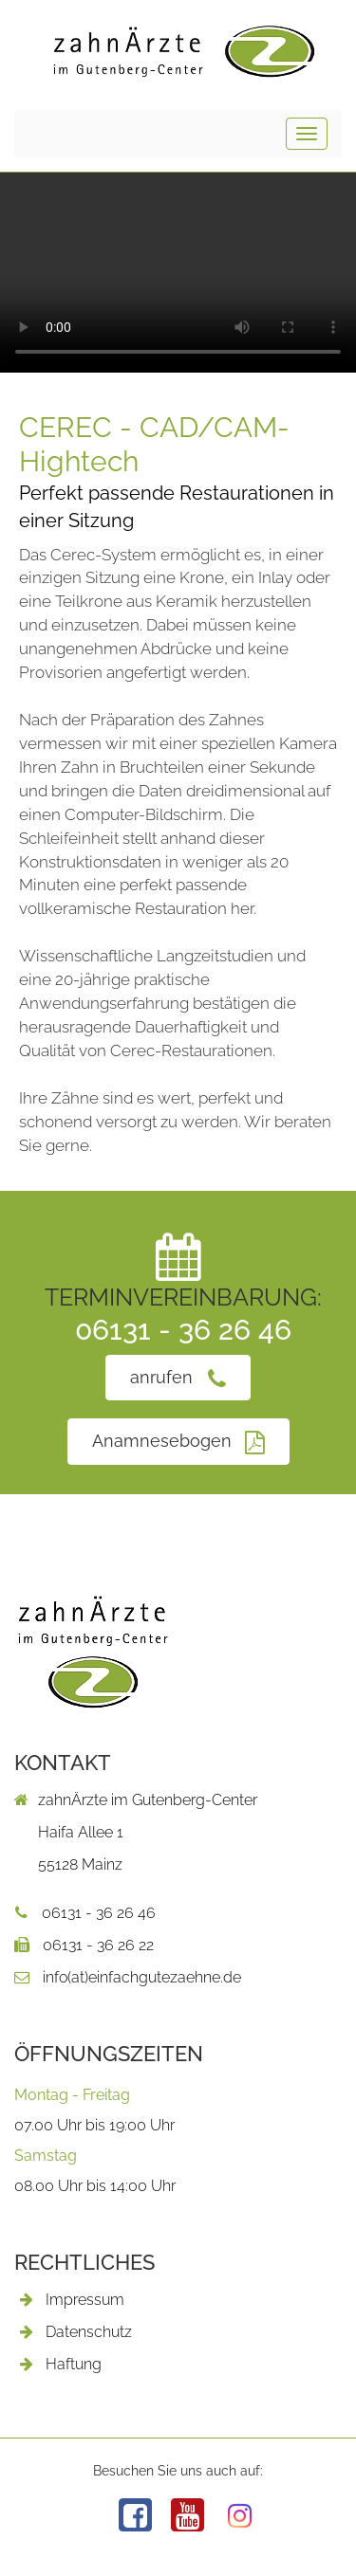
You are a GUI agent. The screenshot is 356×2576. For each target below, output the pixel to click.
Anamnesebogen (178, 1441)
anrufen (178, 1378)
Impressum (85, 2300)
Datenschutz (89, 2332)
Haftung (74, 2364)
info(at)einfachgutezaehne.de (127, 1977)
